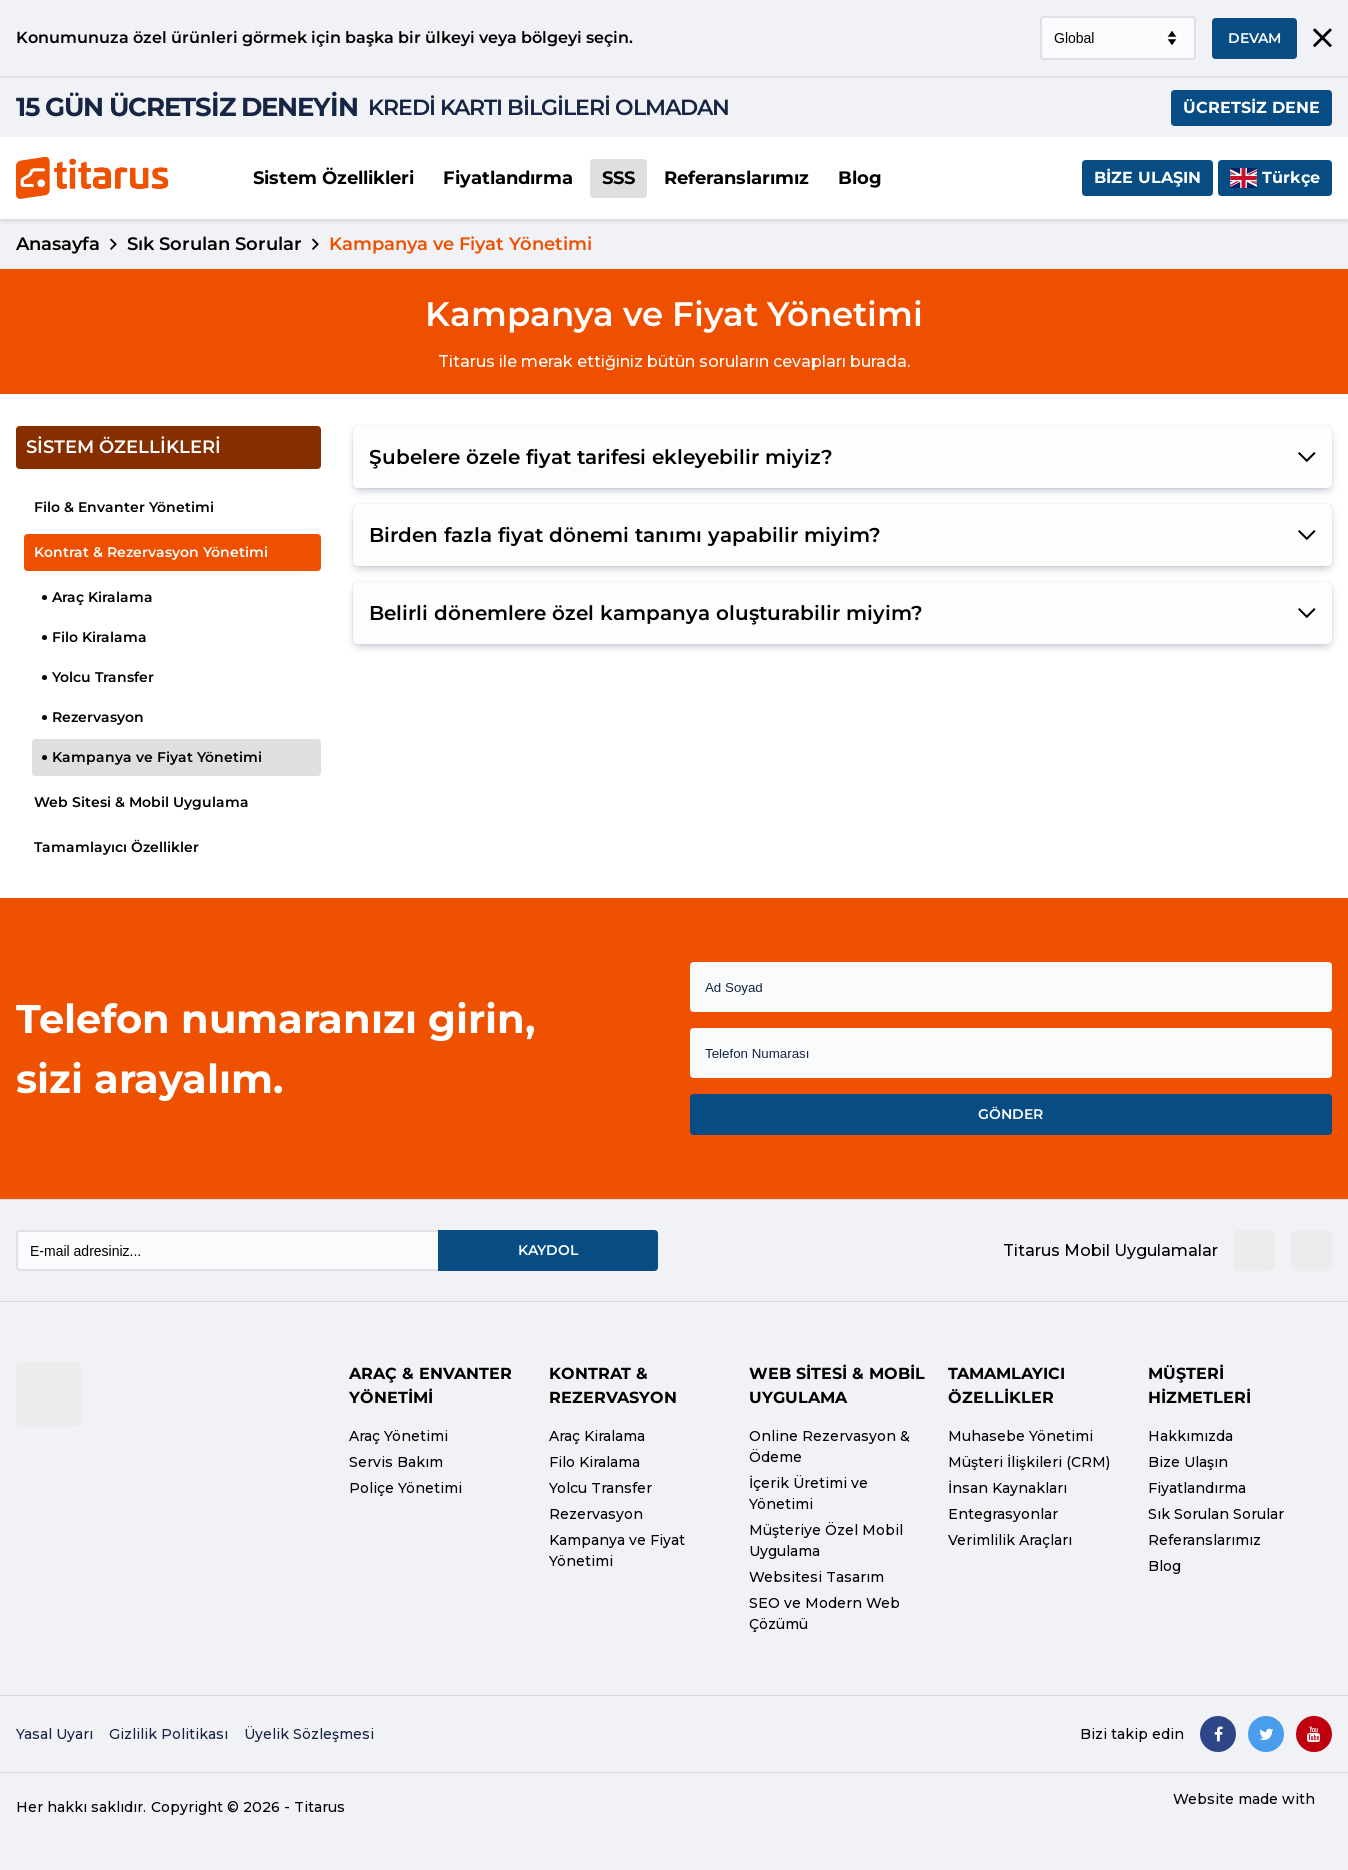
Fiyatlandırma (508, 178)
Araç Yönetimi (398, 1436)
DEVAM (1254, 38)
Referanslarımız (736, 178)
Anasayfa (58, 244)
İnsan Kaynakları (1007, 1488)
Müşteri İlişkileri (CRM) (1029, 1462)
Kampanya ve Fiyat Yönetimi (152, 757)
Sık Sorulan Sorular (214, 244)
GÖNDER (1010, 1114)
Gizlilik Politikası (168, 1734)
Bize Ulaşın (1147, 177)
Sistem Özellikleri (333, 178)
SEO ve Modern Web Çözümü (824, 1613)
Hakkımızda (1190, 1436)
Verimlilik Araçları (1010, 1540)
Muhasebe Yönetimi (1020, 1436)
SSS (618, 178)
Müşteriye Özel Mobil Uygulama (826, 1540)
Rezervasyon (93, 717)
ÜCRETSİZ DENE (1251, 107)
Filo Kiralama (94, 637)
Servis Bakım (396, 1462)
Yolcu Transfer (98, 677)
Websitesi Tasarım (816, 1577)
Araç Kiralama (97, 597)
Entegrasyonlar (1003, 1514)
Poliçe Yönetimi (405, 1488)
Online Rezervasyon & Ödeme (829, 1446)
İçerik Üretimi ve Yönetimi (808, 1493)
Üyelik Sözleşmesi (309, 1734)
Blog (860, 178)
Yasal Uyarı (54, 1734)
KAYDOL (548, 1250)
